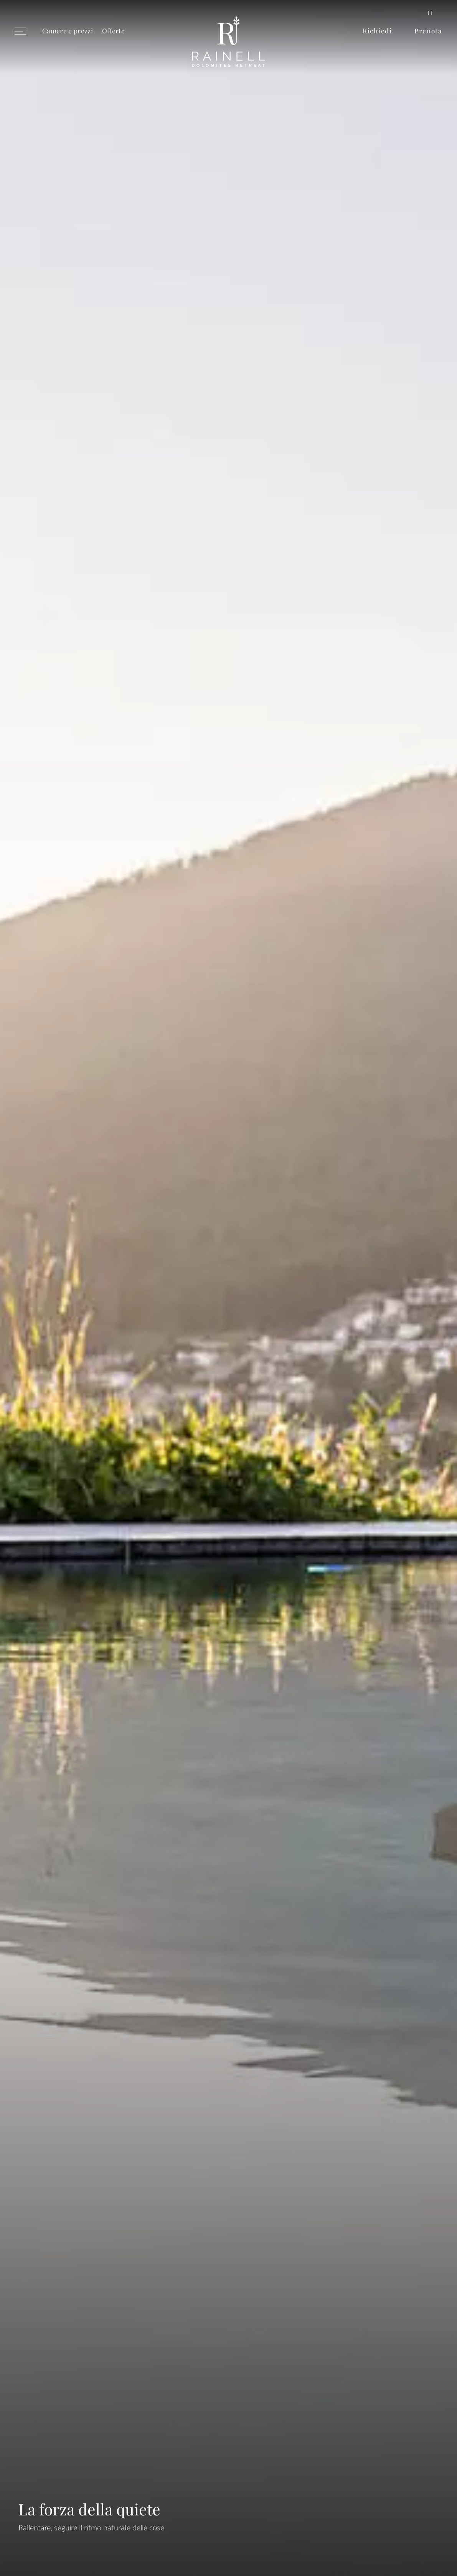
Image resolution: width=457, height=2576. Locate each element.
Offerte (113, 30)
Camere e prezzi (67, 30)
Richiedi (377, 30)
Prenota (428, 30)
